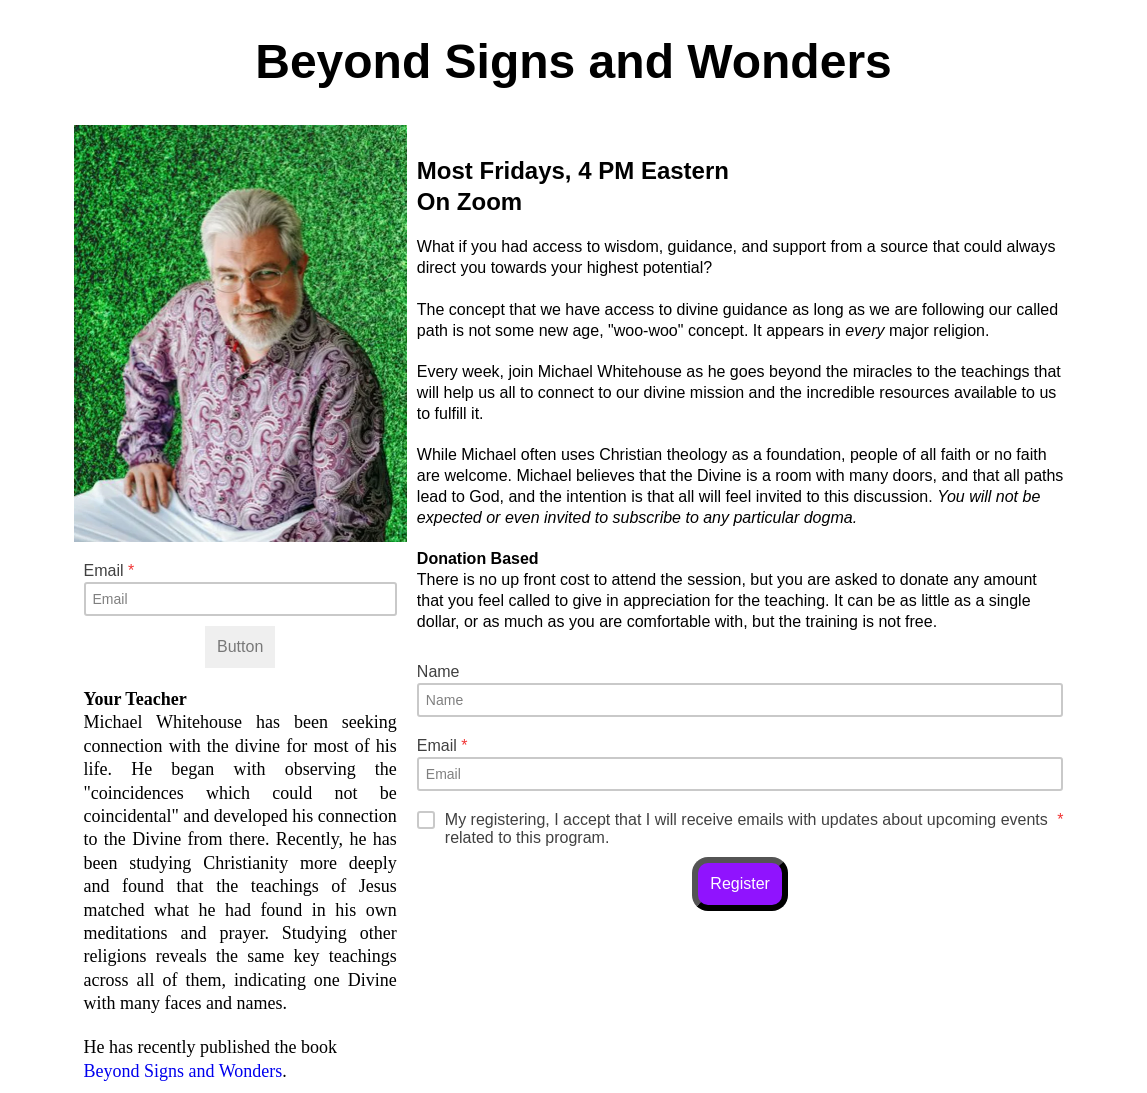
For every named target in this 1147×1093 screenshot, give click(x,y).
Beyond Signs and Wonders (183, 1071)
